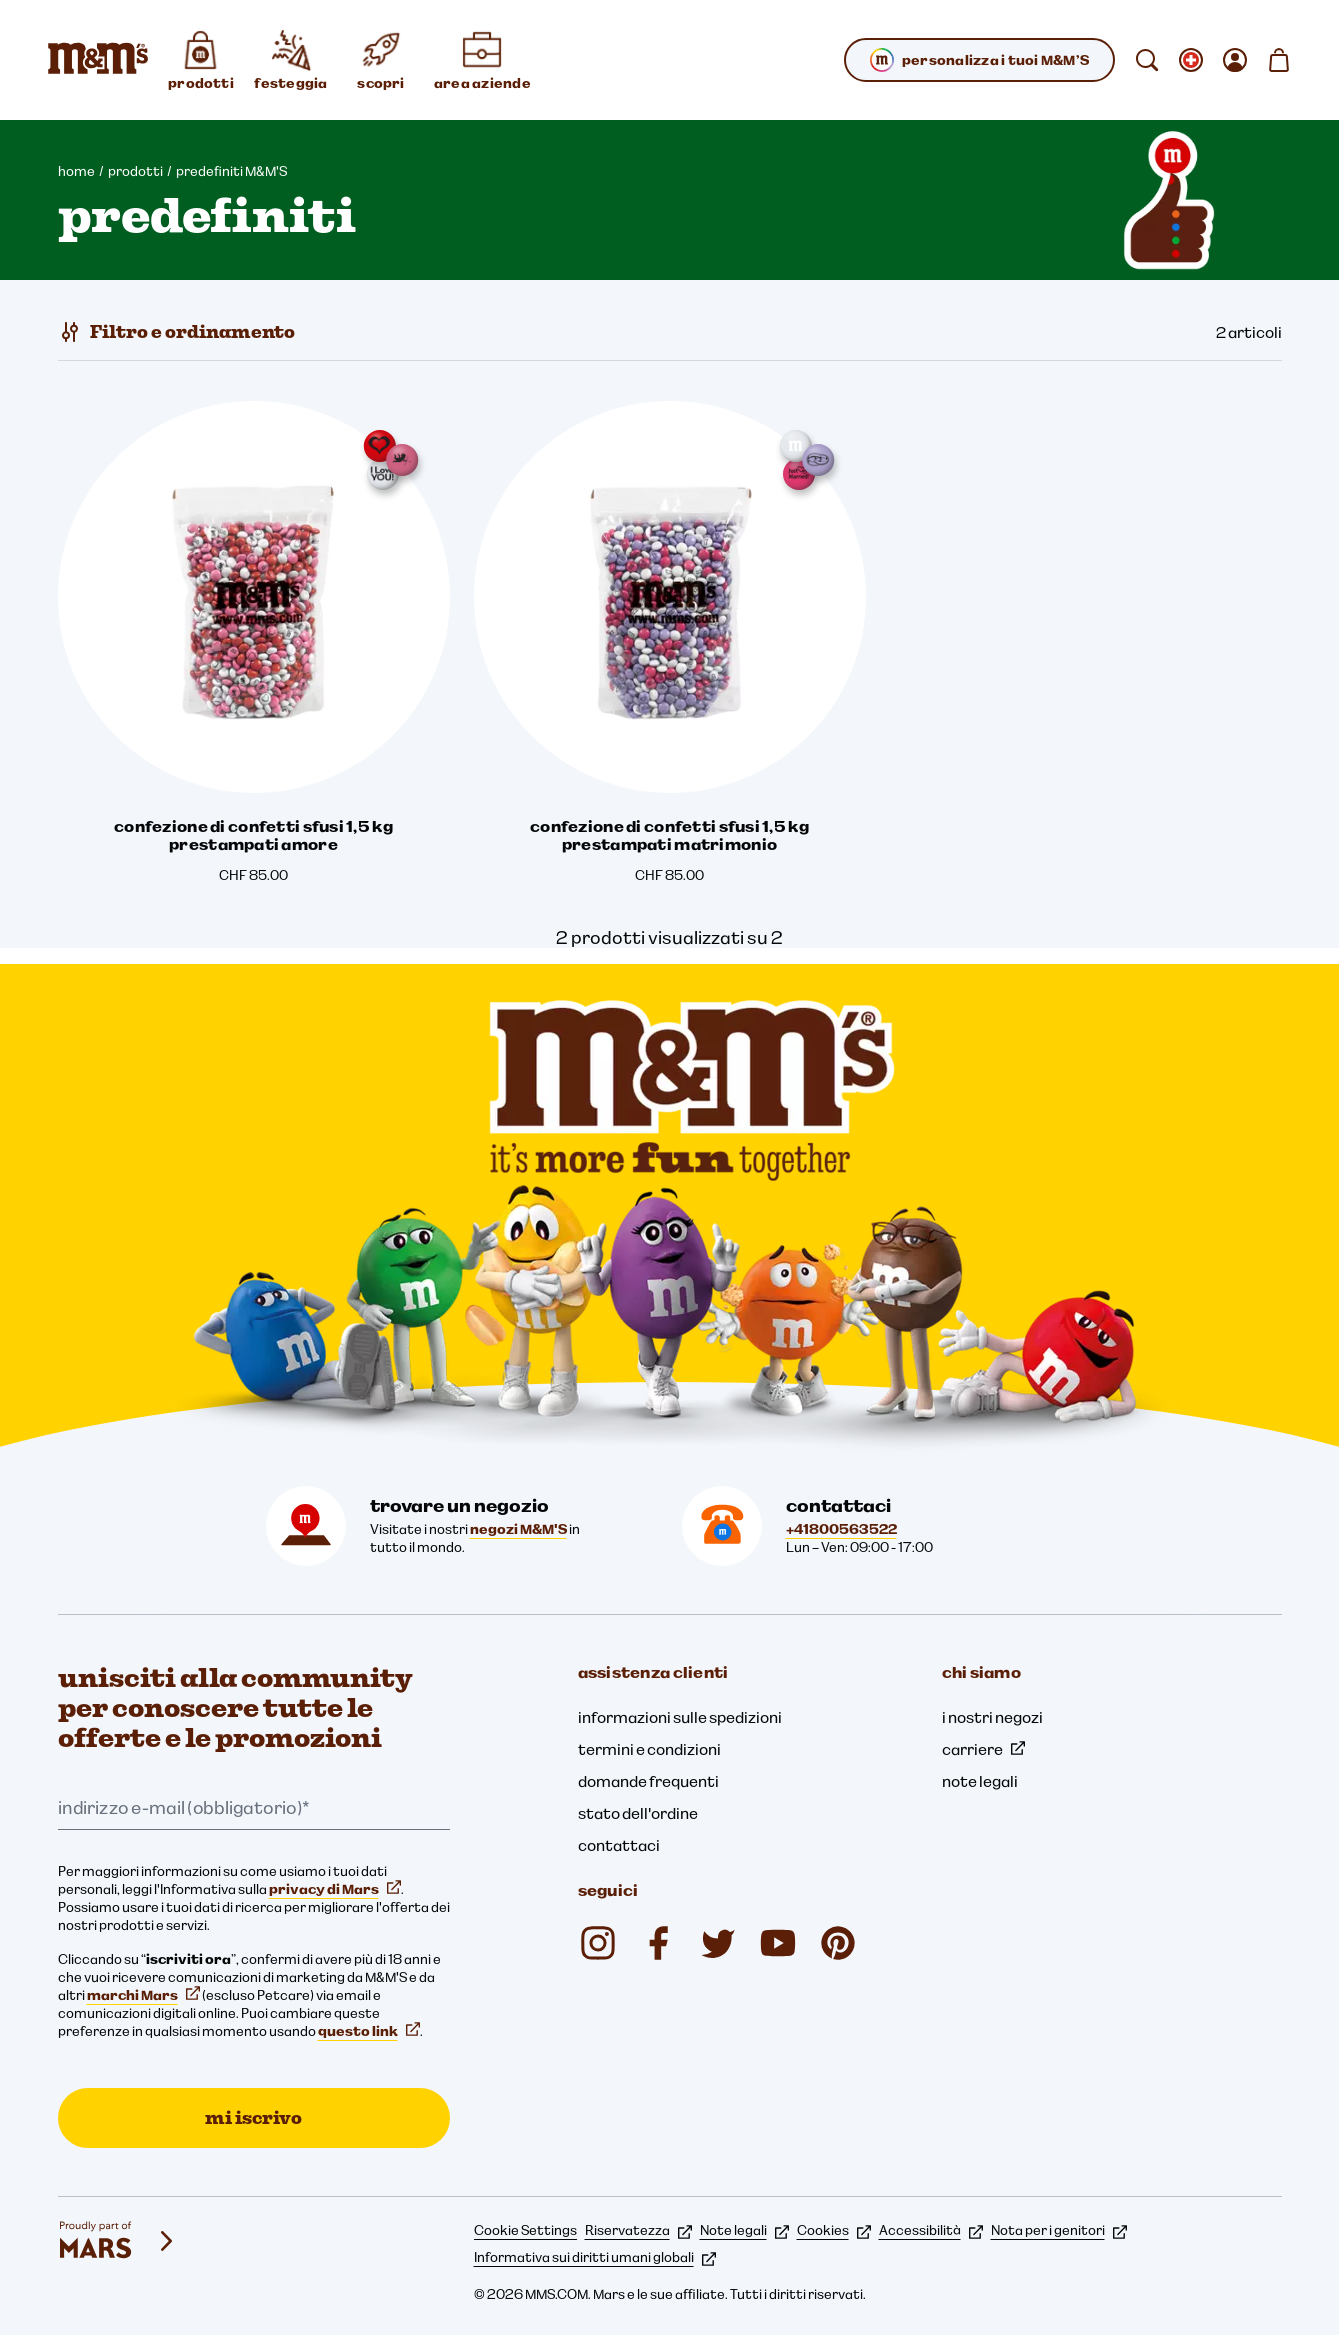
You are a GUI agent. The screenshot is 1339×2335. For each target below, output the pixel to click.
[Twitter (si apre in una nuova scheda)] (718, 1943)
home (76, 171)
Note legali (744, 2230)
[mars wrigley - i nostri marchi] (118, 2241)
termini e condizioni (649, 1749)
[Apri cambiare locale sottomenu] (1191, 60)
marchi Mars (143, 1995)
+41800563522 (841, 1529)
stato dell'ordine (638, 1813)
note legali (980, 1781)
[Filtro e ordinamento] (176, 332)
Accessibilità (931, 2230)
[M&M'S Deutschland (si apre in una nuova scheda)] (778, 1943)
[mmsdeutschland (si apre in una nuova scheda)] (658, 1943)
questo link (369, 2031)
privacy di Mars (335, 1889)
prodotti (135, 171)
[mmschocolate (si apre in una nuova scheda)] (598, 1943)
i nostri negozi (992, 1717)
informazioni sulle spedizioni (680, 1717)
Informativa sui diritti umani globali (595, 2257)
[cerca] (1147, 60)
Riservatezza (638, 2230)
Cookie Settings (525, 2230)
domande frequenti (648, 1781)
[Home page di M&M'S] (98, 60)
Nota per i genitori (1059, 2230)
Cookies (834, 2230)
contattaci (619, 1845)
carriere (983, 1749)
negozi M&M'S (518, 1529)
